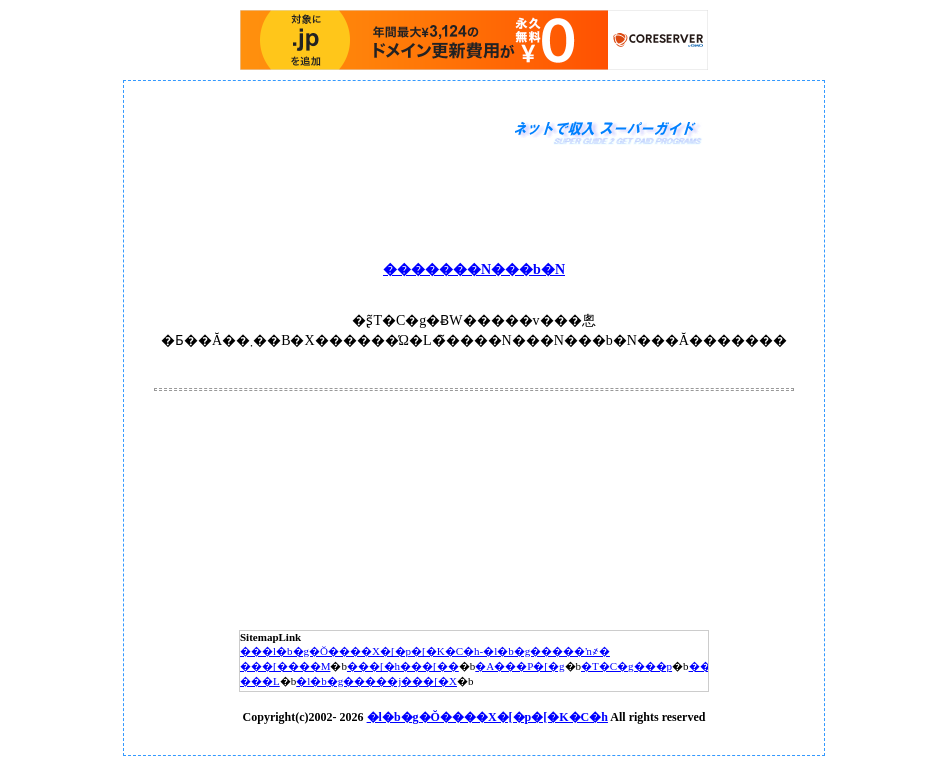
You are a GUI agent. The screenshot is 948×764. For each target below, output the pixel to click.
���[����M (285, 666)
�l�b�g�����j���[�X (376, 681)
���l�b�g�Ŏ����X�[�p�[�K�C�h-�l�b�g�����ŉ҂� (425, 651)
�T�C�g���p (626, 666)
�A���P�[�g (519, 666)
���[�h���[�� (403, 666)
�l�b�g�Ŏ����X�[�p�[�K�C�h (487, 717)
